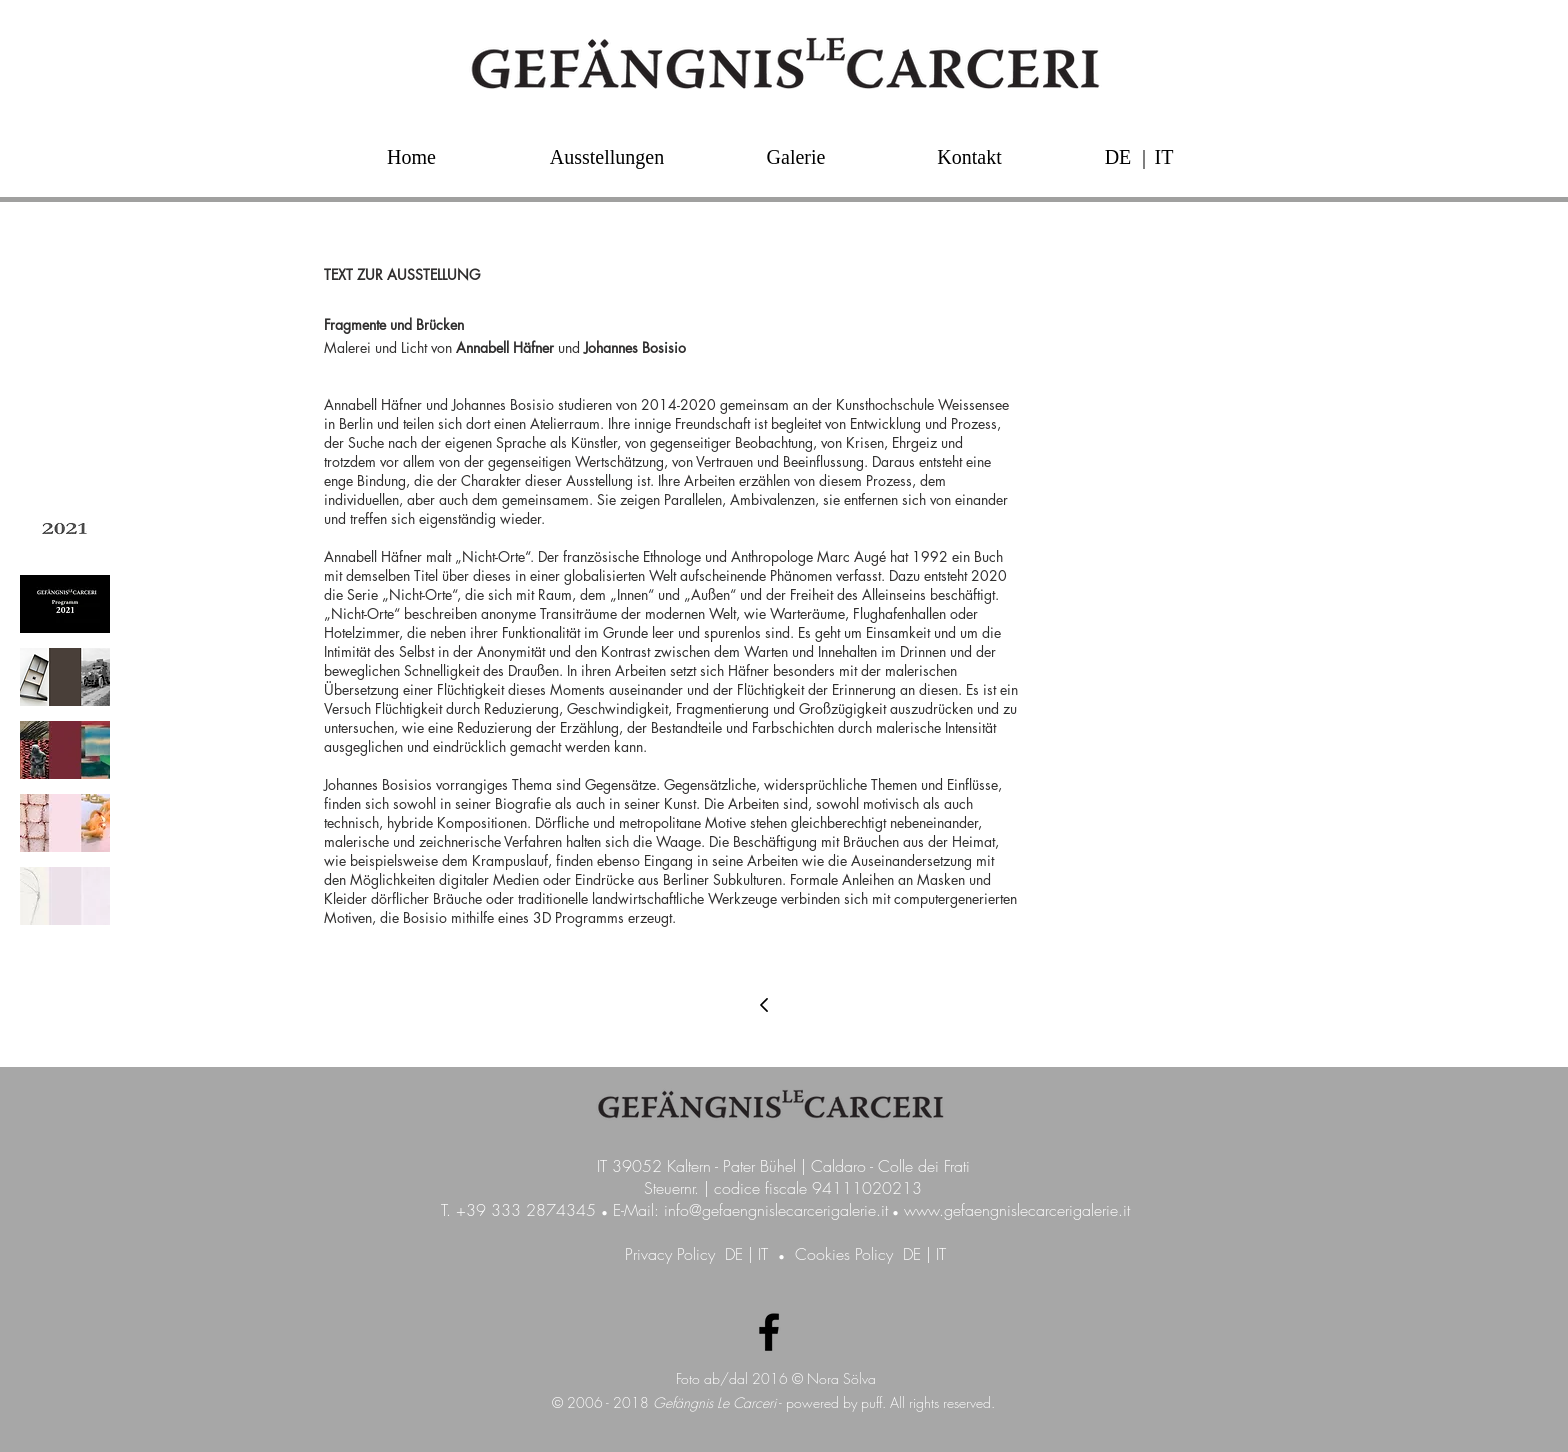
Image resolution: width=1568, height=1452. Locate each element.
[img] (65, 531)
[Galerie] (796, 156)
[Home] (411, 156)
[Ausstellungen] (607, 156)
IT (763, 1254)
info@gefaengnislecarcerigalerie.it (776, 1210)
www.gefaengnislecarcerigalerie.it (1017, 1210)
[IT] (1164, 156)
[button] (1144, 156)
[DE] (1118, 156)
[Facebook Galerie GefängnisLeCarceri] (769, 1332)
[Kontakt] (969, 156)
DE (734, 1254)
